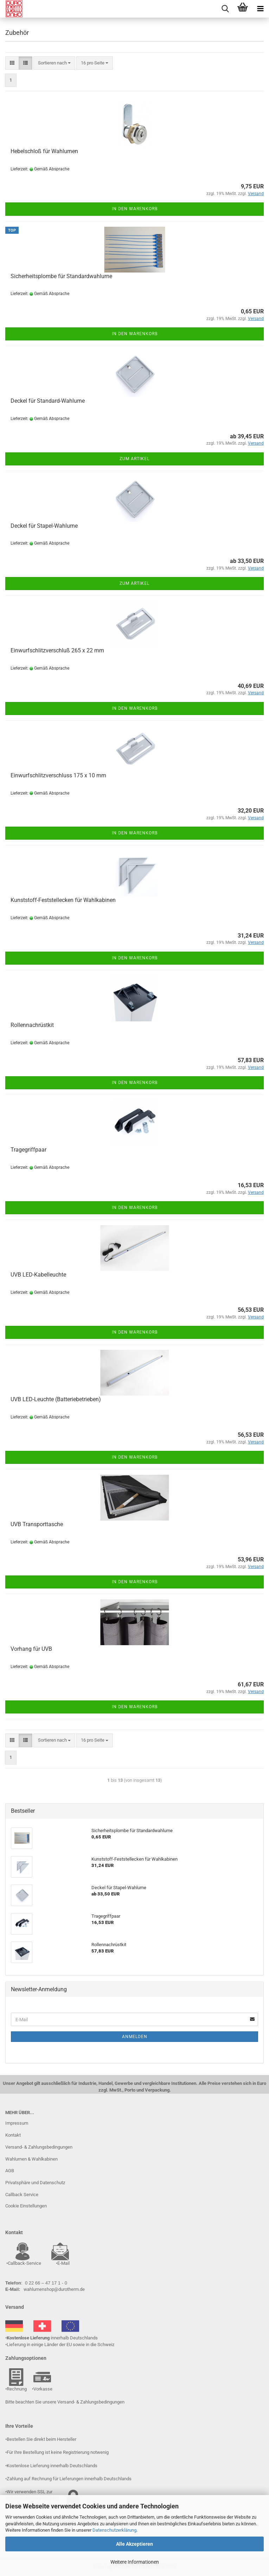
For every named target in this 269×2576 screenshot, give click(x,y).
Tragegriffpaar (28, 1149)
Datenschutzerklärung (114, 2530)
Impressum (16, 2123)
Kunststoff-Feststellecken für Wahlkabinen (63, 900)
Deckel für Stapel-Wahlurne (44, 525)
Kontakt (13, 2135)
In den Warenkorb (135, 208)
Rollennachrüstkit (32, 1025)
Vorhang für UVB (31, 1649)
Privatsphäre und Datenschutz (35, 2182)
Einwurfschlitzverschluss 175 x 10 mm (58, 775)
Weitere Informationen (134, 2562)
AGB (9, 2170)
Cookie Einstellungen (26, 2205)
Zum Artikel (134, 458)
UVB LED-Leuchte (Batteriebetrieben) (56, 1399)
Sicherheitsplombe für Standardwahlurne (61, 276)
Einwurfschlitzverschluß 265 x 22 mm (57, 650)
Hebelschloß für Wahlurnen (44, 151)
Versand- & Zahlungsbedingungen (38, 2147)
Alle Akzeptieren (134, 2544)
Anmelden (134, 2036)
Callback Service (21, 2194)
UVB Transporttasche (37, 1524)
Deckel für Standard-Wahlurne (48, 400)
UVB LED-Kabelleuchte (38, 1274)
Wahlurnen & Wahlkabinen (31, 2159)
